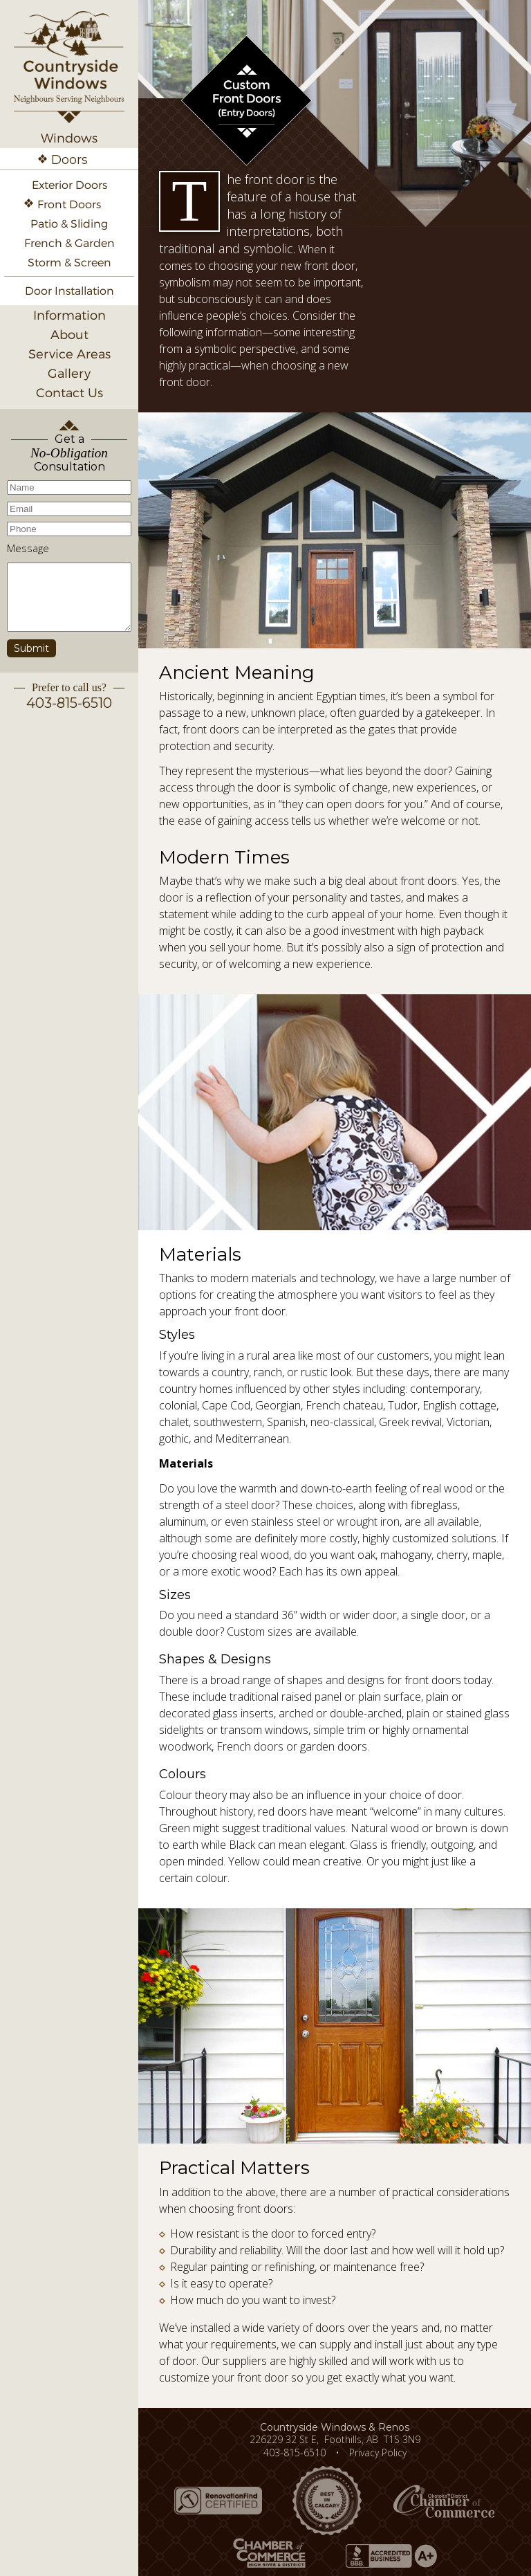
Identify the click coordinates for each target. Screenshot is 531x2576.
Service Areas (69, 354)
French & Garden (69, 243)
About (69, 334)
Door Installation (69, 291)
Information (69, 315)
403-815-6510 (69, 703)
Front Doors (69, 204)
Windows (69, 138)
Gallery (69, 373)
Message (28, 548)
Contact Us (69, 392)
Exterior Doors (69, 185)
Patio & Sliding (69, 223)
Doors (69, 159)
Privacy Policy (378, 2452)
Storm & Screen (69, 262)
